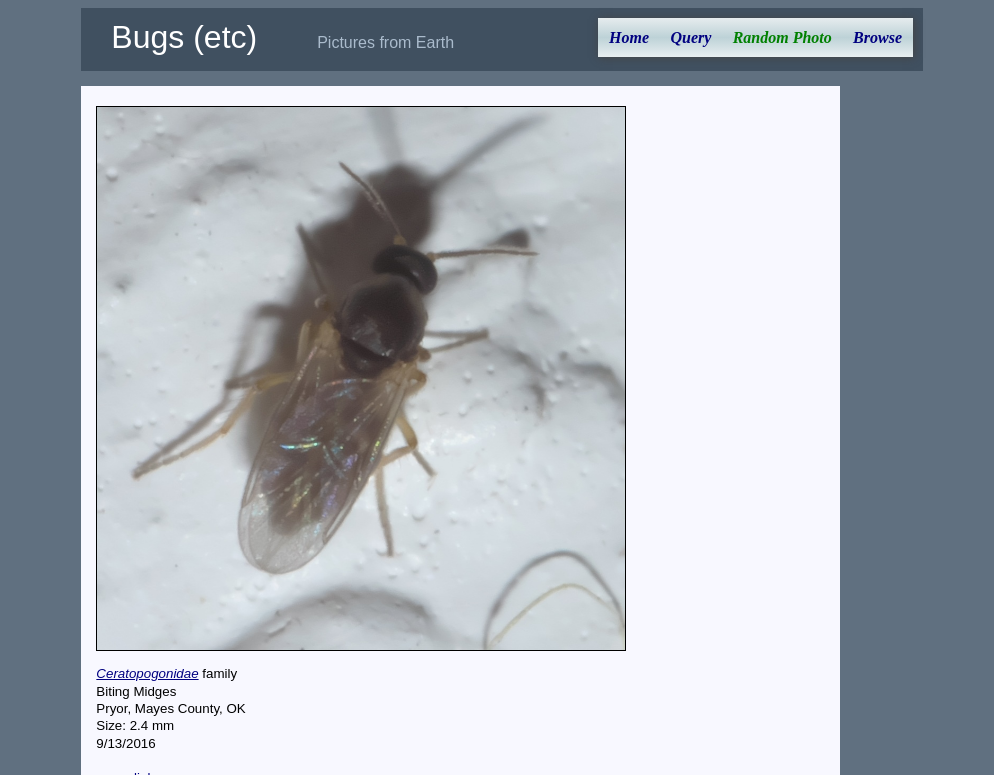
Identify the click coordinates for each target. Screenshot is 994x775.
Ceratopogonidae (147, 673)
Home (629, 37)
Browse (877, 37)
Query (690, 37)
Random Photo (782, 37)
